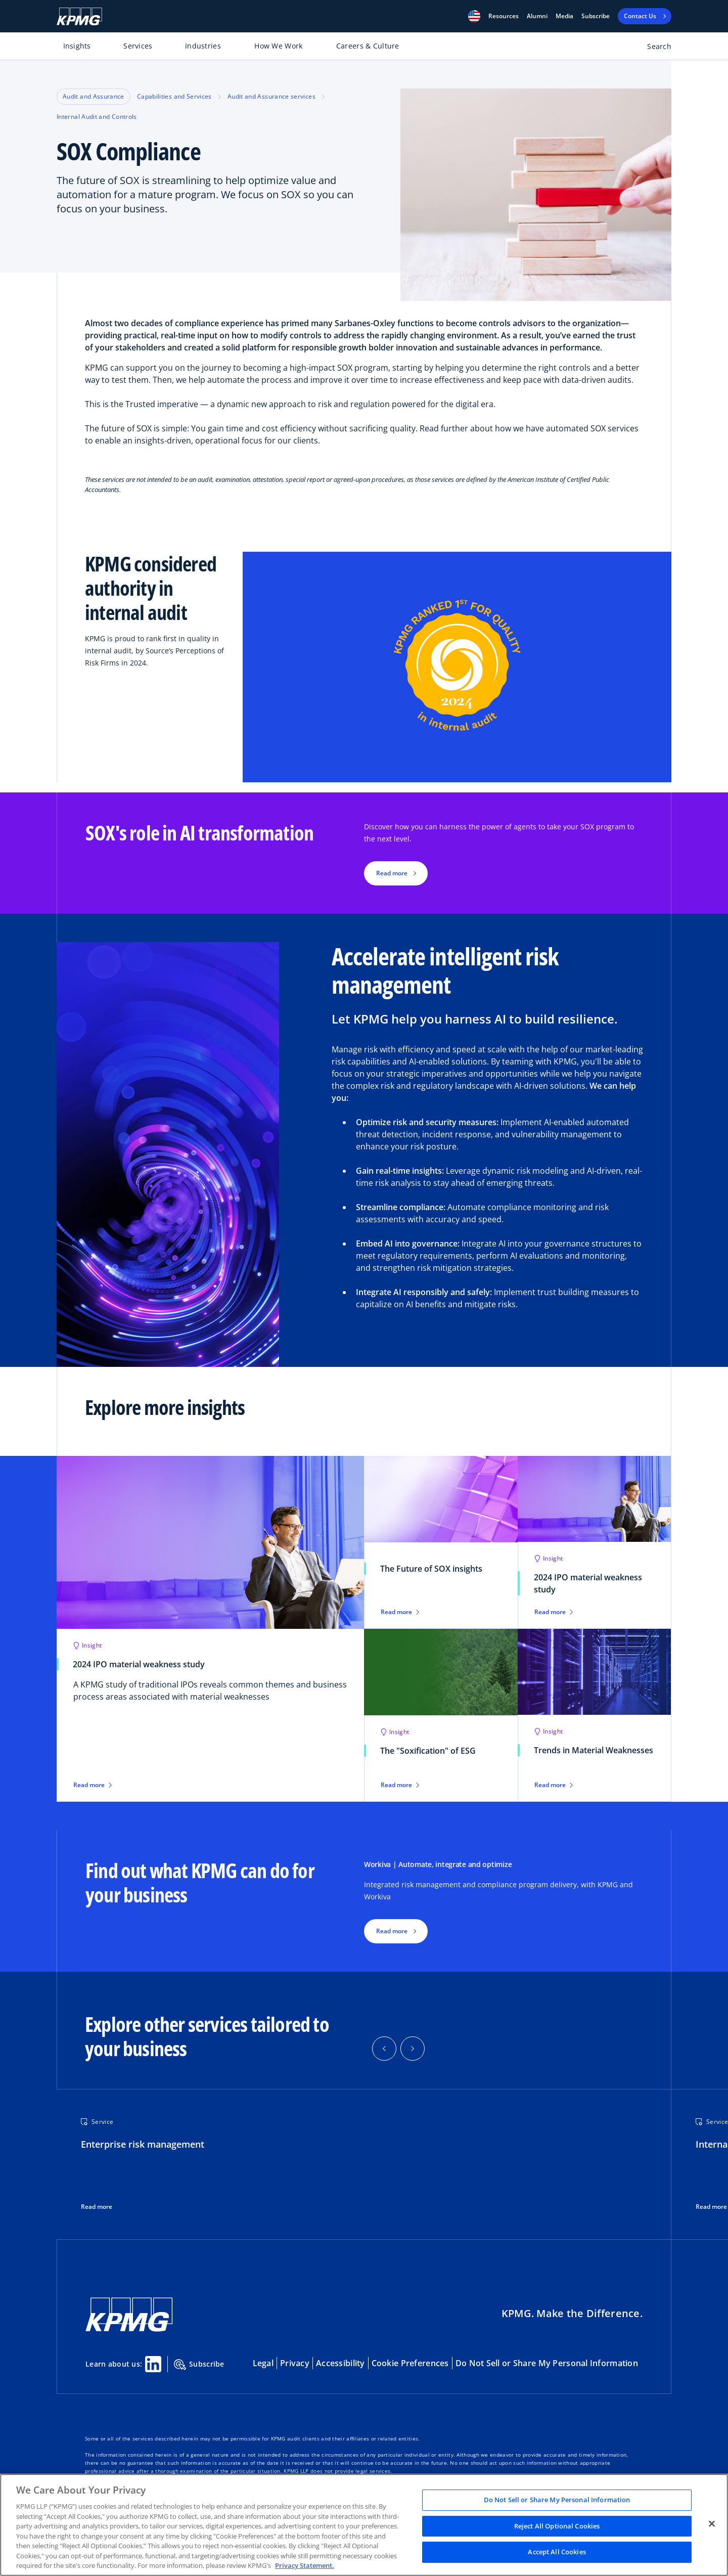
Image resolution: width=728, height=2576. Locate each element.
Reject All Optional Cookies (557, 2525)
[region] (364, 2525)
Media (564, 16)
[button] (474, 16)
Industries (203, 46)
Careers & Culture (367, 46)
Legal (263, 2363)
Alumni (537, 16)
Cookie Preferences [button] (410, 2363)
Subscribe (595, 16)
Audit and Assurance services (271, 96)
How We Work (278, 46)
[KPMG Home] (79, 16)
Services (137, 46)
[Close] (712, 2524)
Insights (77, 46)
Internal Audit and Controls (97, 116)
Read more (96, 2207)
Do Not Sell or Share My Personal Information (547, 2363)
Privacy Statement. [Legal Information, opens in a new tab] (304, 2565)
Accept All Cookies (556, 2552)
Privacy (294, 2363)
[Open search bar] (653, 48)
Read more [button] (391, 873)
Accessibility (340, 2363)
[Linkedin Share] (153, 2364)
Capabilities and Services (174, 96)
